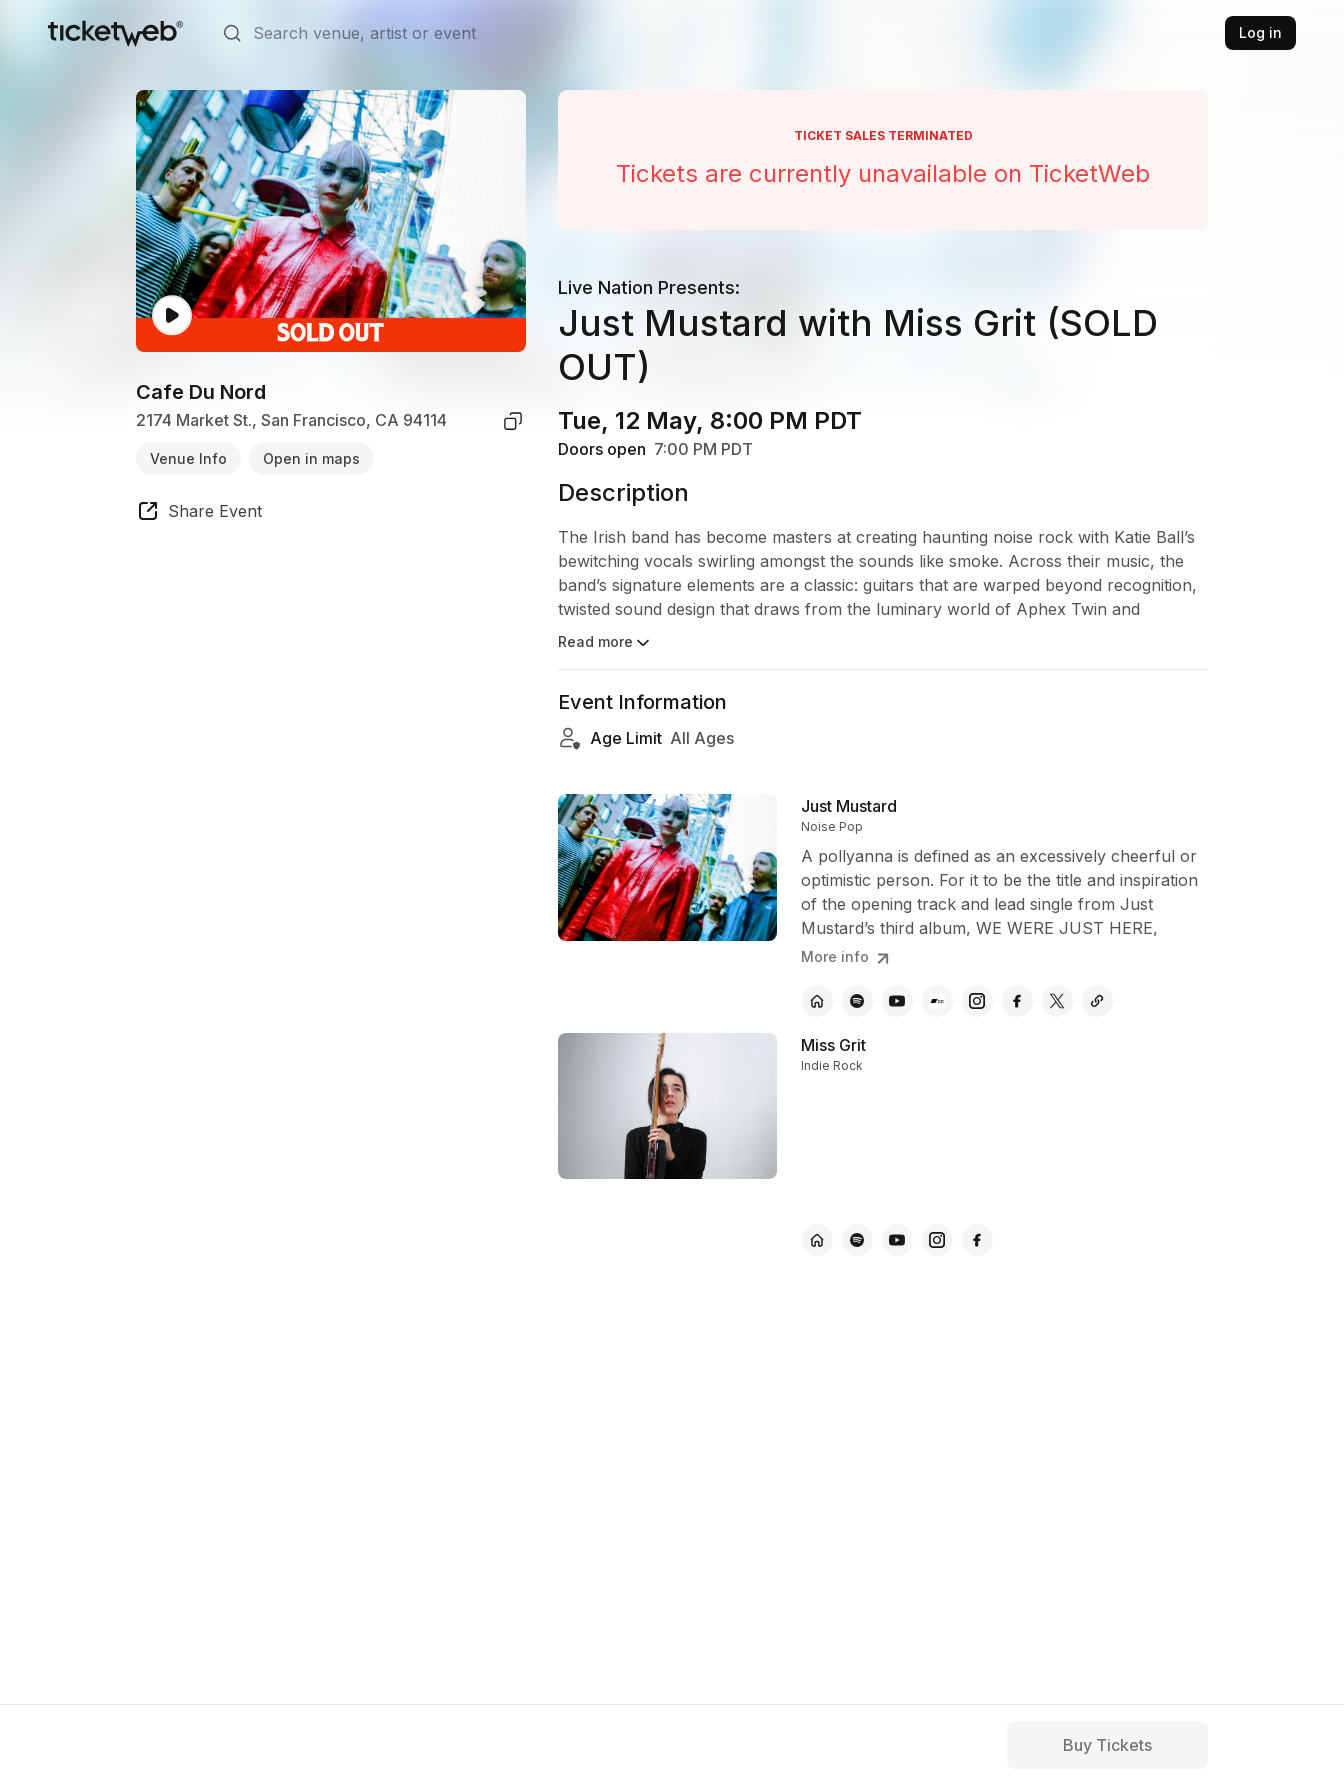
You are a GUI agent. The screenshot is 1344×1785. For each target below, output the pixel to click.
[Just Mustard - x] (1057, 1001)
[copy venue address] (513, 421)
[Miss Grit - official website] (817, 1240)
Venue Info (188, 458)
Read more (605, 643)
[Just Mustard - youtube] (897, 1001)
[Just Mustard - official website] (817, 1001)
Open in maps (311, 458)
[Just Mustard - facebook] (1017, 1001)
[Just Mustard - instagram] (977, 1001)
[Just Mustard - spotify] (857, 1001)
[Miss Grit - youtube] (897, 1240)
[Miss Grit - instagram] (937, 1240)
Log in (1260, 32)
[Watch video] (172, 315)
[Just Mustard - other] (1097, 1001)
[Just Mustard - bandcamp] (937, 1001)
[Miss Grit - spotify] (857, 1240)
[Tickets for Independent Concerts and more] (115, 33)
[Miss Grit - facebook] (977, 1240)
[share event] (199, 514)
